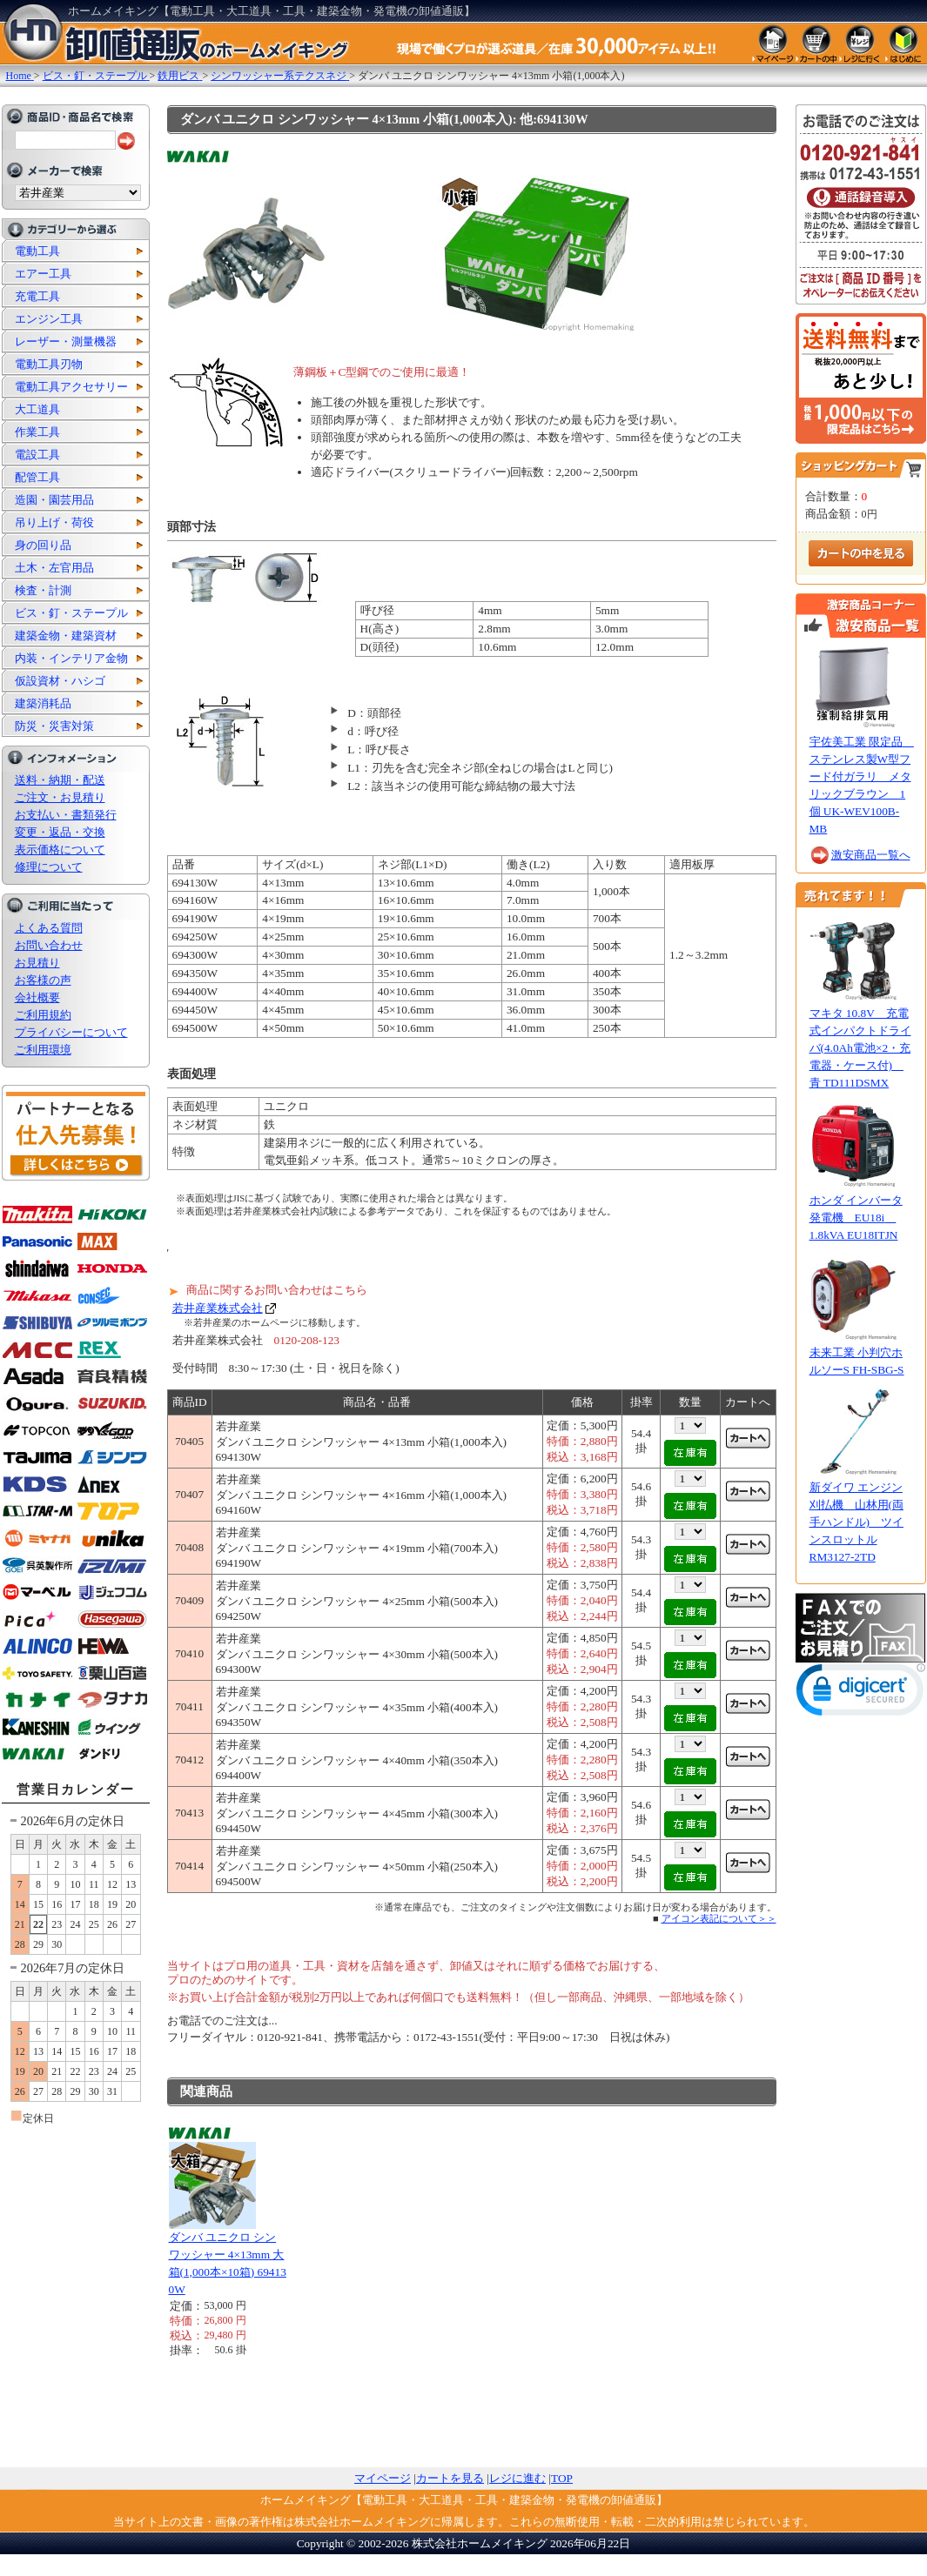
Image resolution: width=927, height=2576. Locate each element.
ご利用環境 (43, 1049)
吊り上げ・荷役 (54, 522)
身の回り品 (43, 545)
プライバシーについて (71, 1032)
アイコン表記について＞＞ (719, 1918)
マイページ (382, 2478)
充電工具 (37, 296)
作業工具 (37, 431)
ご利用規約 (43, 1014)
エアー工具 (43, 273)
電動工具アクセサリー (71, 386)
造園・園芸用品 (54, 499)
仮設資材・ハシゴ (60, 680)
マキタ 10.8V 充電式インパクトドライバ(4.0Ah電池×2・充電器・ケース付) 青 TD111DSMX (860, 1048)
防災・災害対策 (54, 726)
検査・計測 (43, 590)
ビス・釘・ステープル (71, 612)
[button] (861, 1693)
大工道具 (37, 409)
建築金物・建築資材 (66, 635)
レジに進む (517, 2478)
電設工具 (37, 454)
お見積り (37, 962)
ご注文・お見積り (60, 797)
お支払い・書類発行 (66, 814)
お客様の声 (43, 980)
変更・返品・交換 (60, 832)
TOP (562, 2478)
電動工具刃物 (49, 364)
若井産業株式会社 (217, 1308)
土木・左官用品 (54, 567)
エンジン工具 (49, 318)
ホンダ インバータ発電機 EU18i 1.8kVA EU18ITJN (856, 1217)
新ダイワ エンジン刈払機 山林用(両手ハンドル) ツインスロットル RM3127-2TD (856, 1522)
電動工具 (37, 251)
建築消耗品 (43, 703)
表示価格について (60, 849)
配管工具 (37, 477)
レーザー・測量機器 (66, 341)
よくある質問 (49, 927)
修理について (49, 866)
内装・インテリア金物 (71, 658)
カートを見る (450, 2478)
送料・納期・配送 (60, 779)
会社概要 (37, 997)
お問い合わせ (49, 945)
